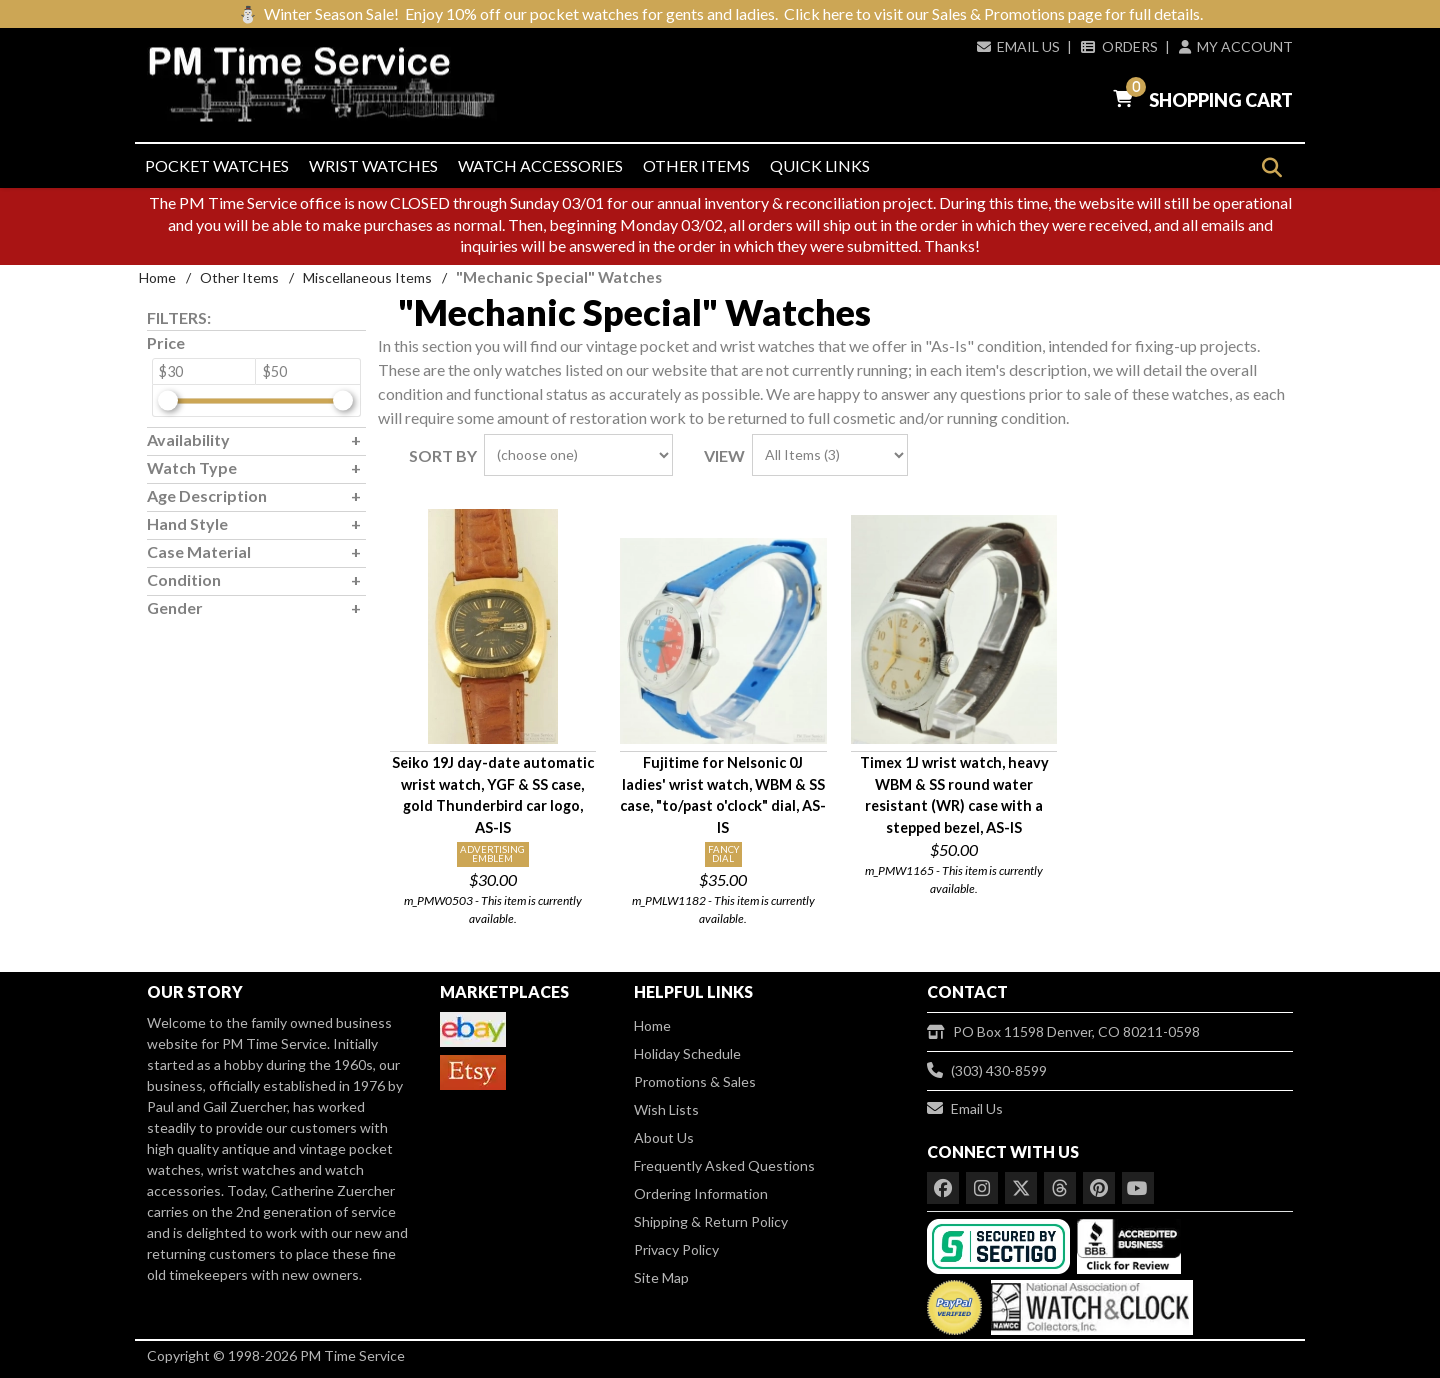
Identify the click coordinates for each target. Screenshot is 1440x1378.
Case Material (199, 551)
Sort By (443, 455)
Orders (1119, 46)
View (724, 455)
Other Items (696, 165)
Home (157, 277)
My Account (1236, 46)
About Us (664, 1137)
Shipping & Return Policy (711, 1221)
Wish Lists (666, 1109)
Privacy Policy (676, 1249)
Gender (175, 607)
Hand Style (187, 523)
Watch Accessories (540, 165)
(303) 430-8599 (987, 1070)
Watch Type (192, 467)
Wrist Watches (373, 165)
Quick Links (820, 165)
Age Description (207, 495)
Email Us (1018, 46)
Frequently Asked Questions (724, 1165)
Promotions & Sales (695, 1081)
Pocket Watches (217, 165)
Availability (188, 439)
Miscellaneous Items (367, 277)
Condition (184, 579)
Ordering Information (701, 1193)
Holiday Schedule (687, 1053)
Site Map (661, 1277)
